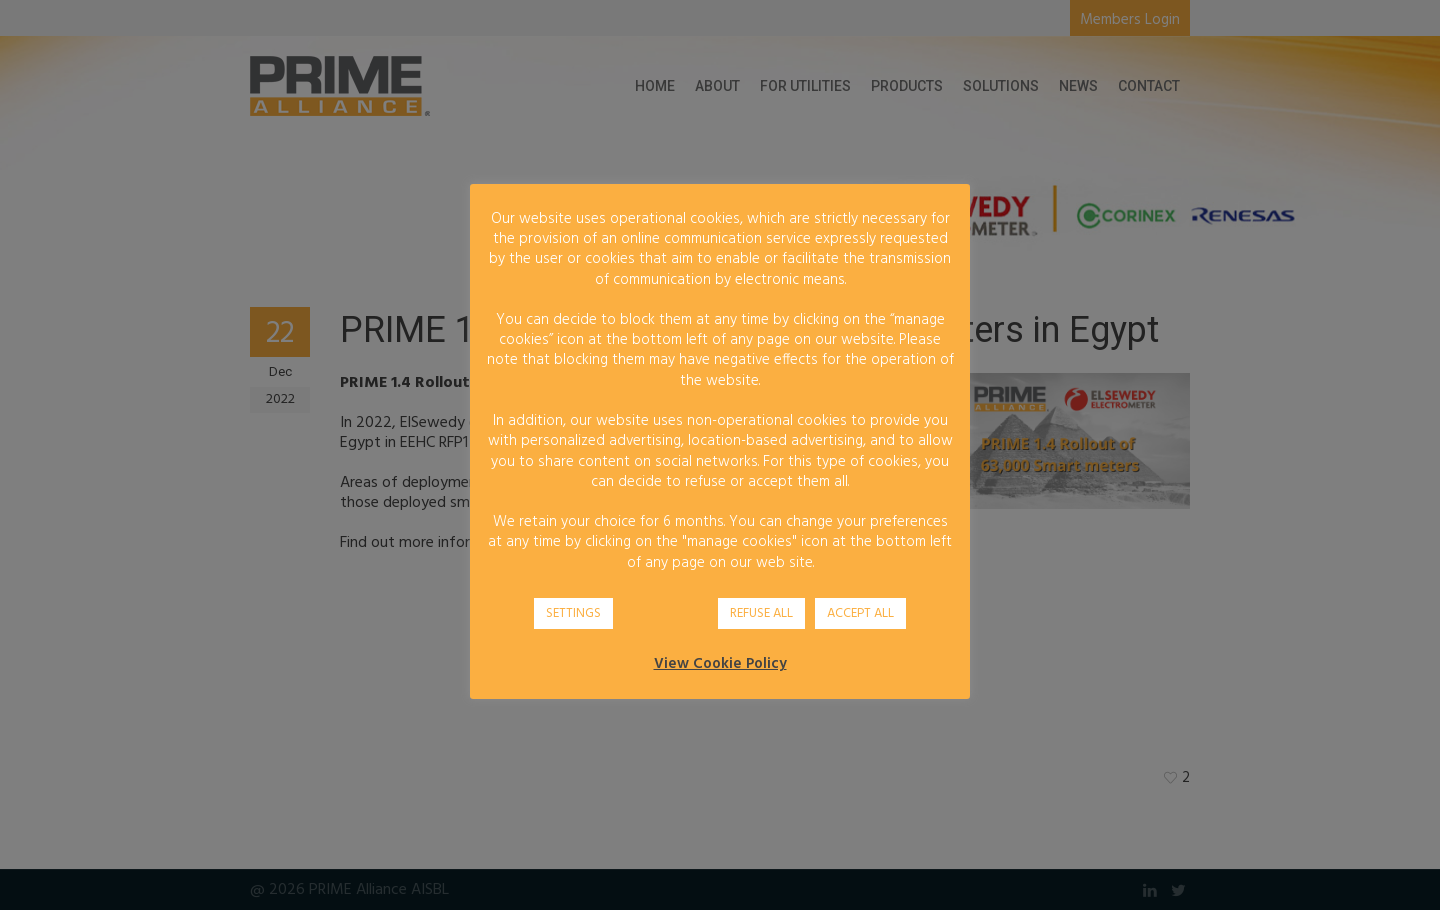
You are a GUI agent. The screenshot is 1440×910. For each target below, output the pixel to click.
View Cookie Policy (720, 664)
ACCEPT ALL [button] (860, 613)
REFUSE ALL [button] (761, 613)
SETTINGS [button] (573, 613)
